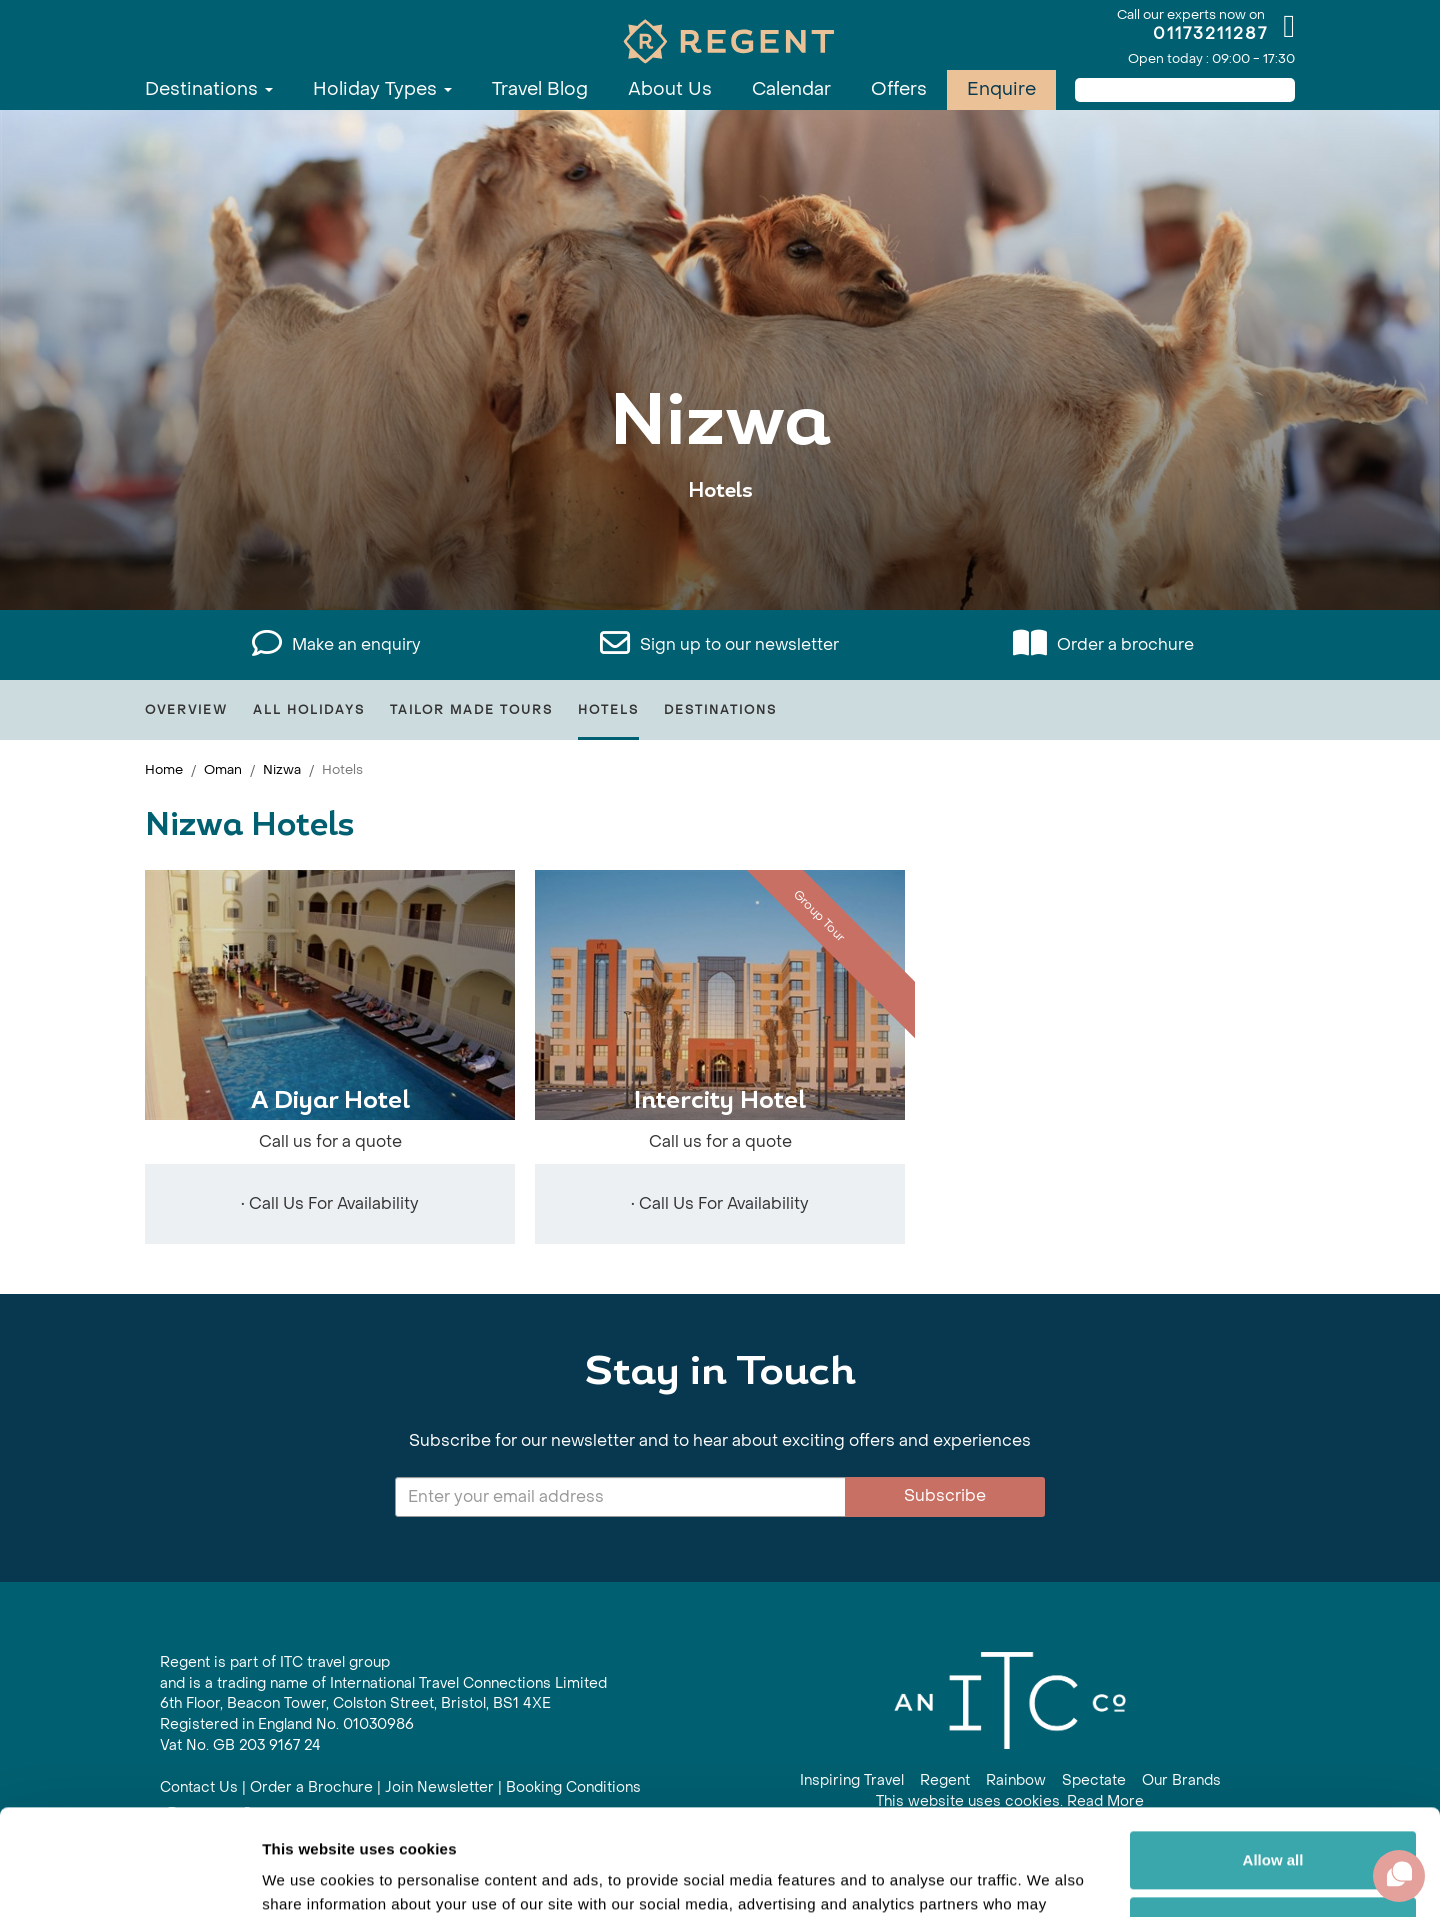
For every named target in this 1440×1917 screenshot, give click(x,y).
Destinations (209, 89)
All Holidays (309, 710)
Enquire (1001, 89)
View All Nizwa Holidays (720, 552)
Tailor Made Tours (471, 710)
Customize (1274, 1819)
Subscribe (945, 1495)
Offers (899, 89)
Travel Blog (540, 89)
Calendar (791, 89)
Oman (223, 769)
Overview (186, 710)
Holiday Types (382, 89)
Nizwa (282, 769)
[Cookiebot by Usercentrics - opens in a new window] (129, 1878)
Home (164, 769)
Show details (308, 1877)
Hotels (608, 710)
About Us (670, 89)
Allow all (1273, 1754)
